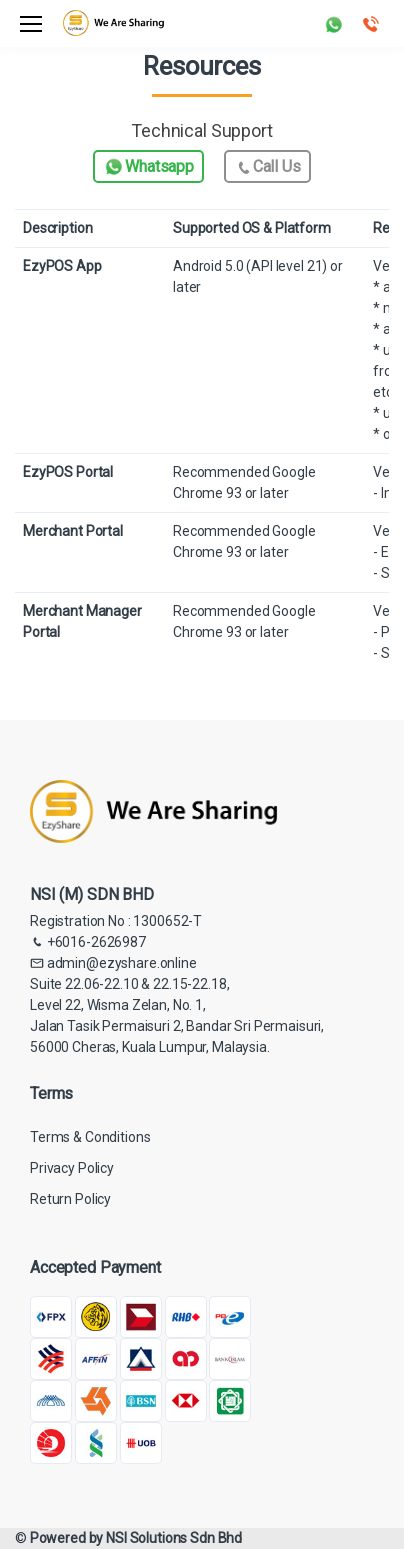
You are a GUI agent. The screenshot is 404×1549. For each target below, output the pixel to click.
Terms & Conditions (90, 1137)
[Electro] (114, 23)
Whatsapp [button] (148, 167)
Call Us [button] (267, 168)
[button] (334, 22)
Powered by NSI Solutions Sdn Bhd (136, 1538)
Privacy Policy (72, 1168)
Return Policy (70, 1199)
